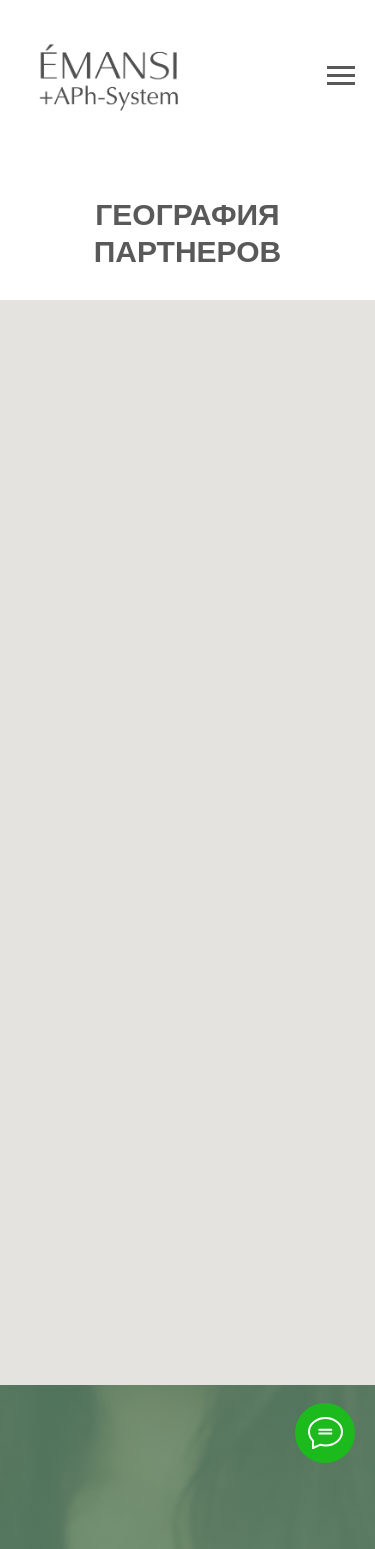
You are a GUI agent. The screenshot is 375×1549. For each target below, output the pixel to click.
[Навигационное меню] (341, 76)
